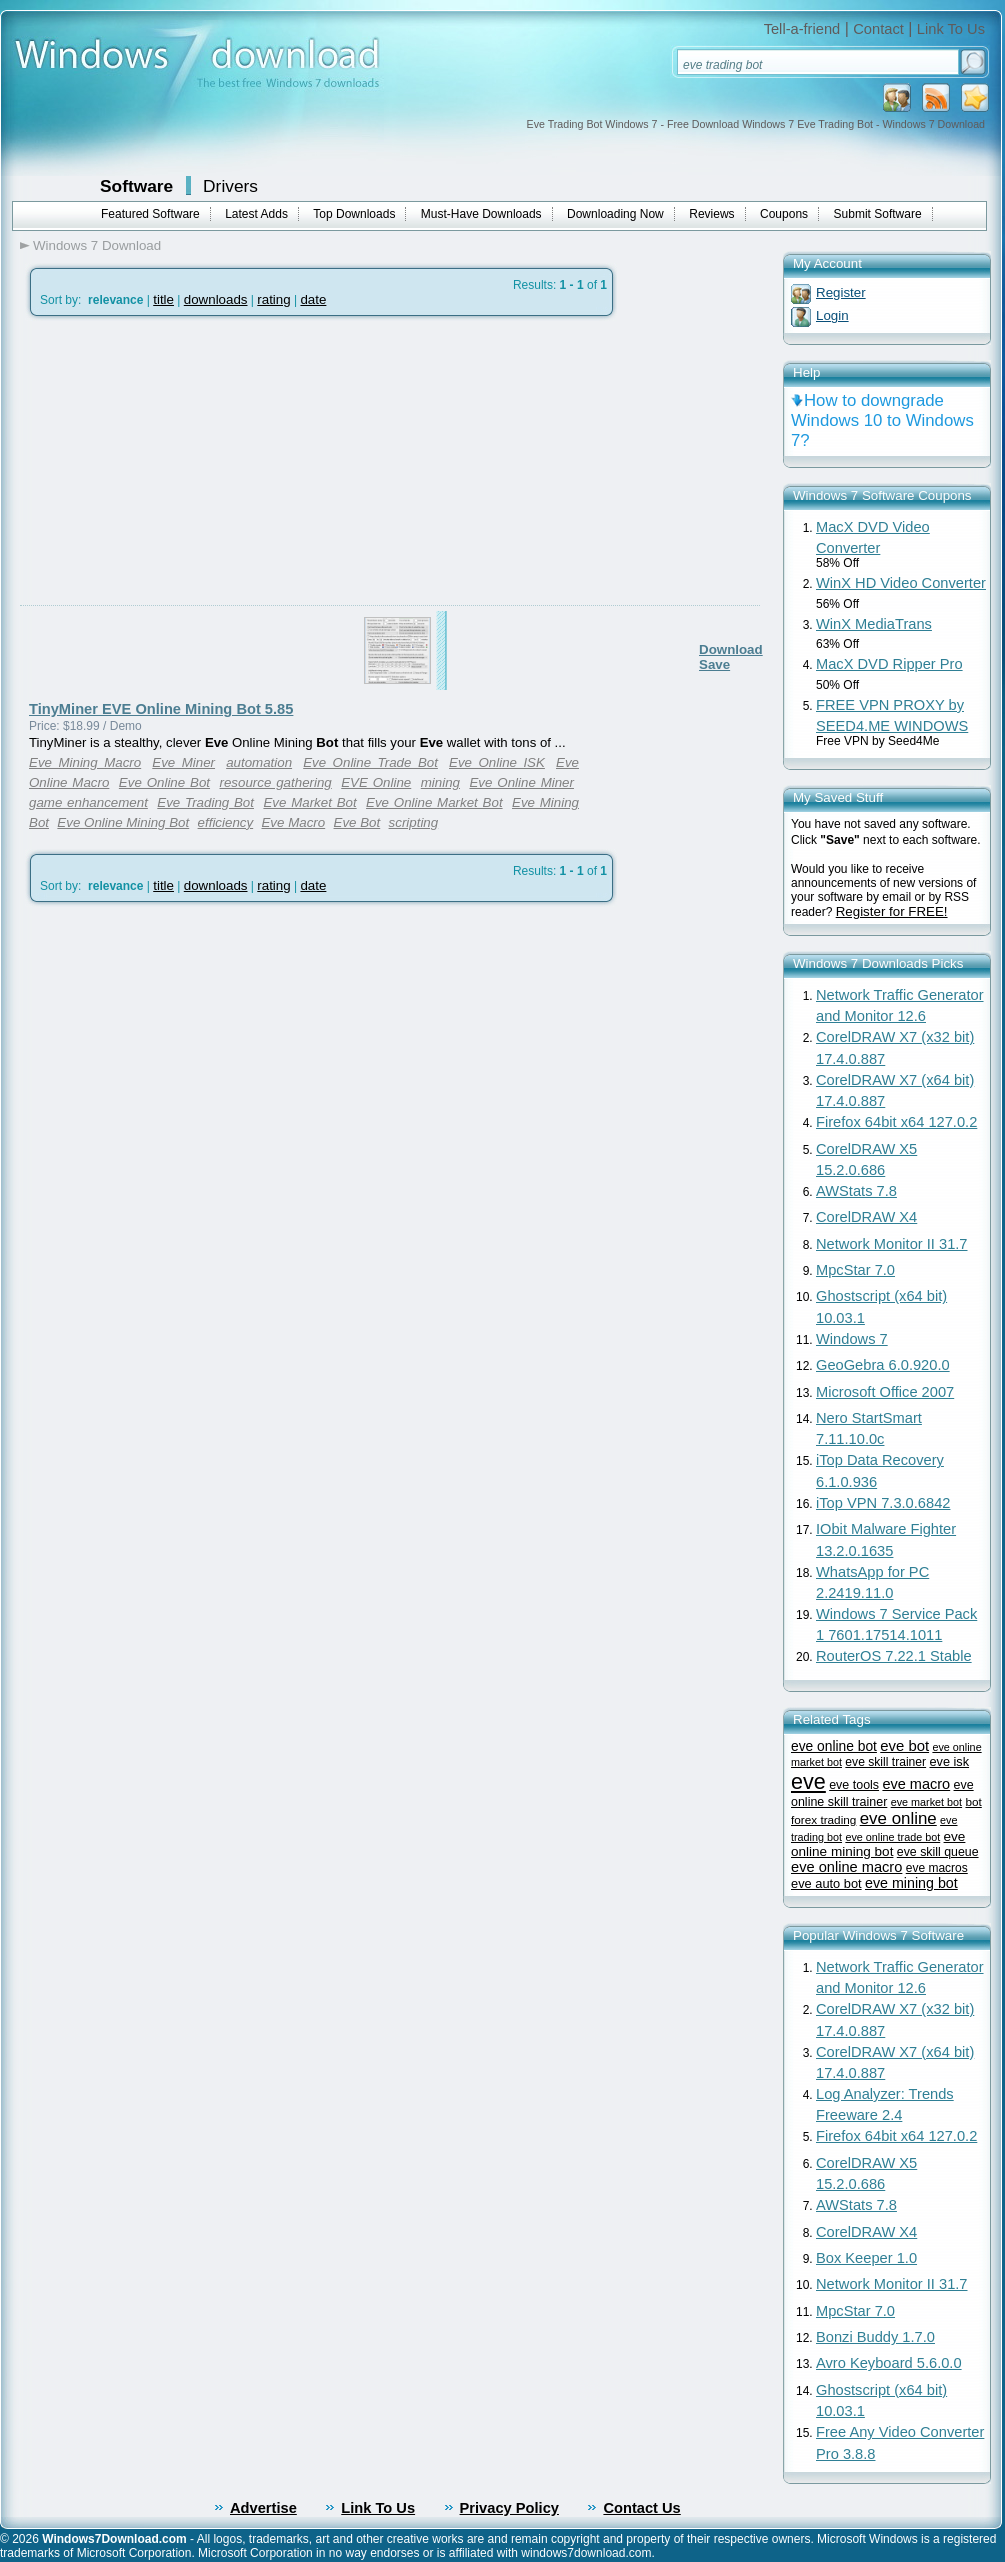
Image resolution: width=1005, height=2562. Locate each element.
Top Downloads (354, 214)
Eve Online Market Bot (434, 802)
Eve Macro (293, 822)
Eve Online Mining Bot (123, 822)
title (163, 299)
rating (273, 299)
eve (808, 1781)
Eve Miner (183, 762)
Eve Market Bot (309, 802)
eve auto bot (826, 1883)
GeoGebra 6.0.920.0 (883, 1365)
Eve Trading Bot (205, 802)
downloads (216, 299)
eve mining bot (911, 1883)
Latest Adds (256, 214)
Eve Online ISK (497, 762)
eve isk (949, 1761)
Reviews (711, 214)
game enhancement (88, 802)
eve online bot (834, 1746)
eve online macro (846, 1867)
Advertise (263, 2508)
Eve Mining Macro (85, 762)
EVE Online (376, 782)
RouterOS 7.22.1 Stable (894, 1656)
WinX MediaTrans (874, 624)
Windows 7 (852, 1339)
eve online (898, 1818)
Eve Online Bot (164, 782)
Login (832, 315)
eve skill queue (938, 1852)
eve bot (904, 1746)
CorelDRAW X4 (866, 1217)
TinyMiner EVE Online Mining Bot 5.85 (161, 709)
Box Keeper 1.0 (866, 2258)
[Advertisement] (187, 508)
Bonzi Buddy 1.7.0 (875, 2337)
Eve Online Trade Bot (370, 762)
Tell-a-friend (802, 29)
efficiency (226, 822)
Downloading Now (615, 214)
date (313, 299)
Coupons (784, 214)
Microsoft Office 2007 (885, 1392)
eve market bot (926, 1802)
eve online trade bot (892, 1837)
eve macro (916, 1784)
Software (136, 186)
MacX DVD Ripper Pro (889, 664)
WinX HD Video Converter (901, 583)
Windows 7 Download (97, 245)
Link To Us (951, 29)
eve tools (854, 1785)
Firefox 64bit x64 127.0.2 (896, 1122)
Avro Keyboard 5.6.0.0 (889, 2363)
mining (440, 782)
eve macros (937, 1868)
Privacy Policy (509, 2508)
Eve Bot (357, 822)
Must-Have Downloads (481, 214)
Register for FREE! (892, 911)
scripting (414, 822)
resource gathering (276, 782)
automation (259, 762)
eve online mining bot (878, 1844)
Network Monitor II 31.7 (892, 1244)
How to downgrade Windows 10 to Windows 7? (882, 420)
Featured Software (150, 214)
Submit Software (878, 214)
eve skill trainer (885, 1762)
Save (714, 664)
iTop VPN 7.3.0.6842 (883, 1503)
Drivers (230, 186)
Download (731, 649)
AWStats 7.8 (856, 1191)
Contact (878, 29)
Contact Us (641, 2508)
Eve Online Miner (521, 782)
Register (841, 292)
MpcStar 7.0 (855, 1270)
